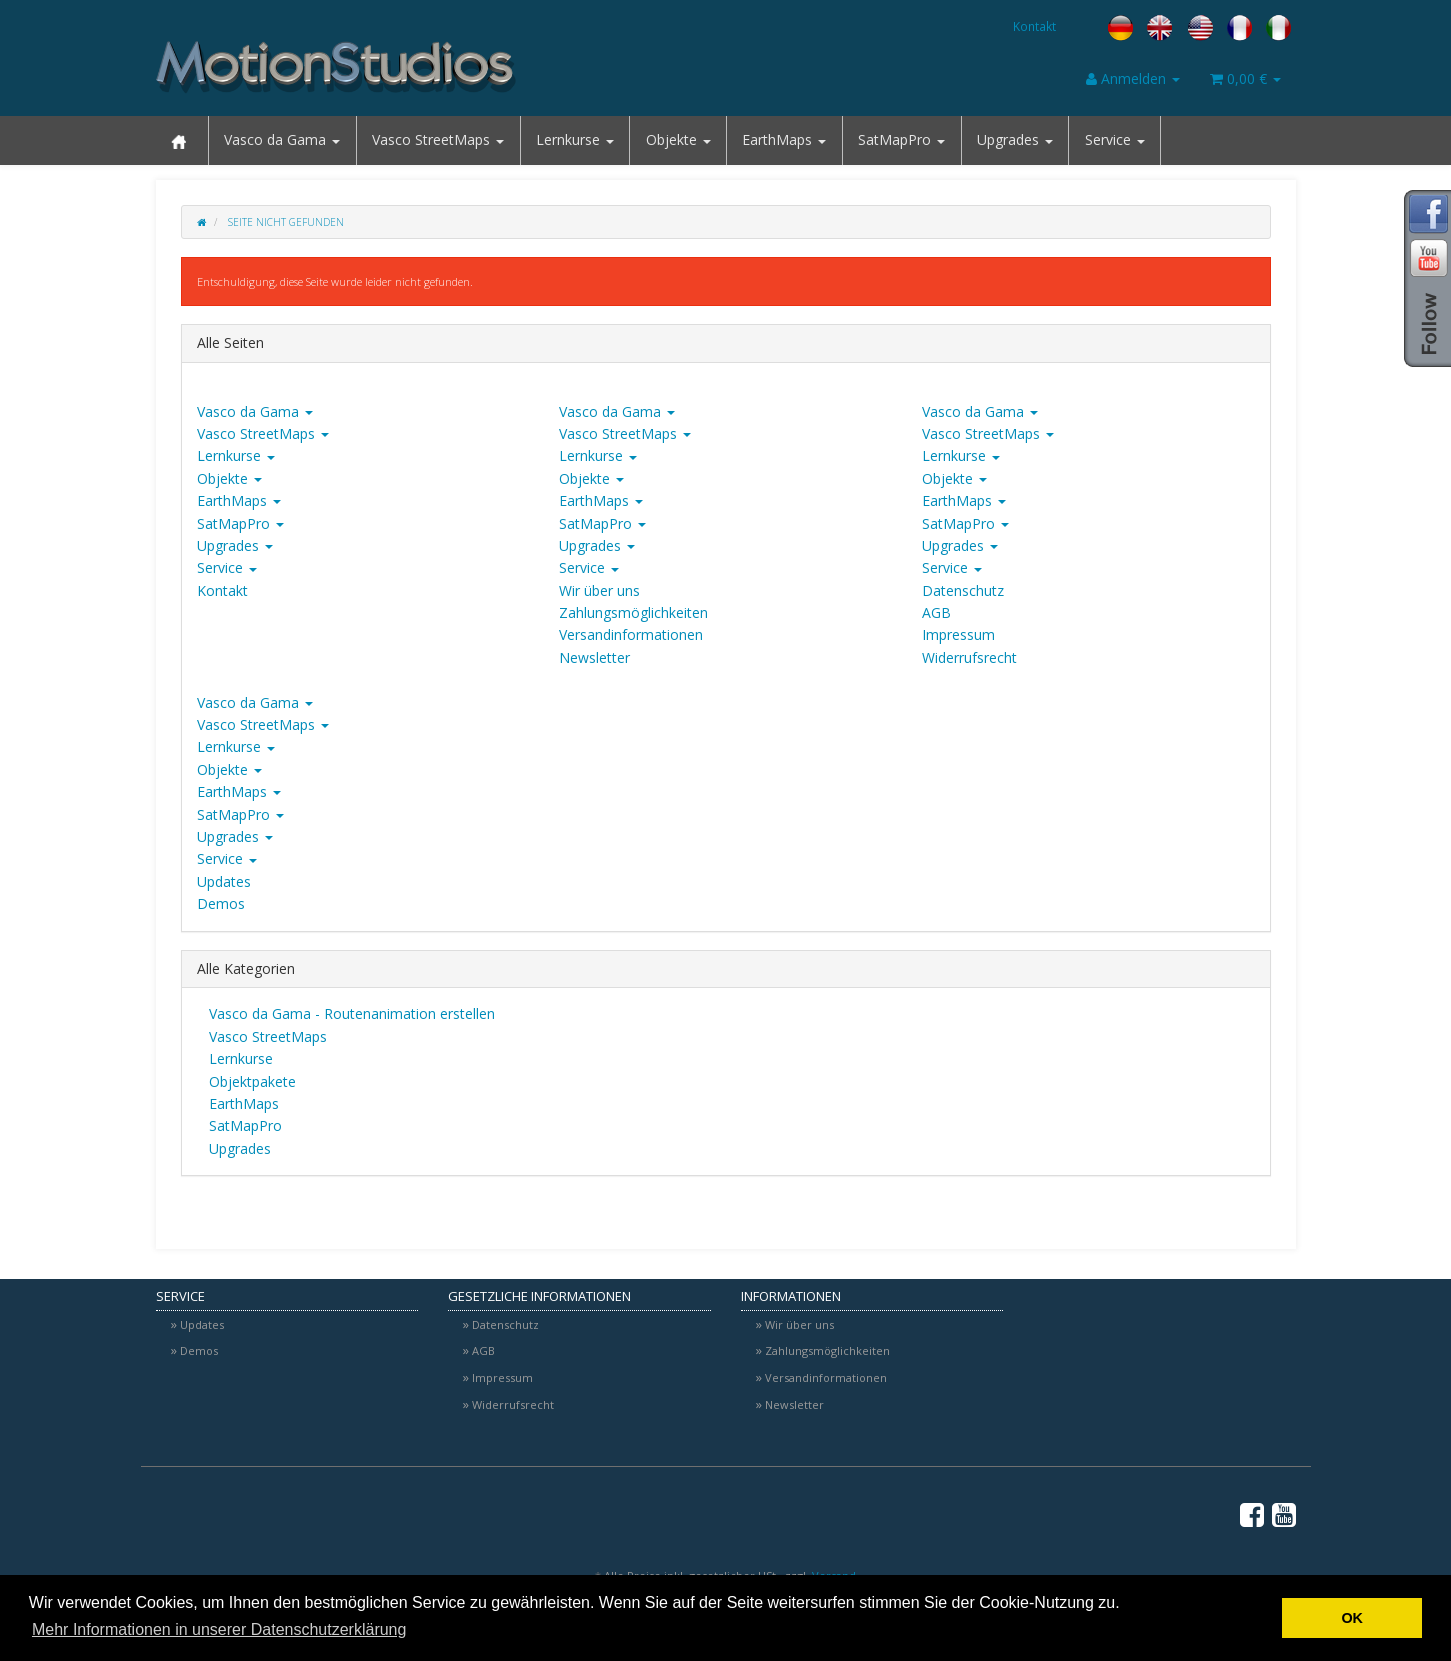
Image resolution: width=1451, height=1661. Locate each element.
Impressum (958, 634)
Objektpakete (250, 1081)
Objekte (678, 139)
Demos (221, 903)
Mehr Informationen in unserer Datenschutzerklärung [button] (219, 1629)
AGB (936, 612)
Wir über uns (599, 590)
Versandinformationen (631, 634)
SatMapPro (901, 139)
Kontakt (1034, 26)
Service (1115, 139)
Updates (224, 881)
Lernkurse (575, 139)
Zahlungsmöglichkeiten (633, 612)
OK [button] (1352, 1618)
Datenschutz (963, 590)
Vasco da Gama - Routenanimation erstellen (350, 1013)
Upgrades (1015, 139)
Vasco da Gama (282, 139)
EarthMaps (784, 139)
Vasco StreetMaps (438, 139)
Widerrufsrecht (969, 657)
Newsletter (594, 657)
